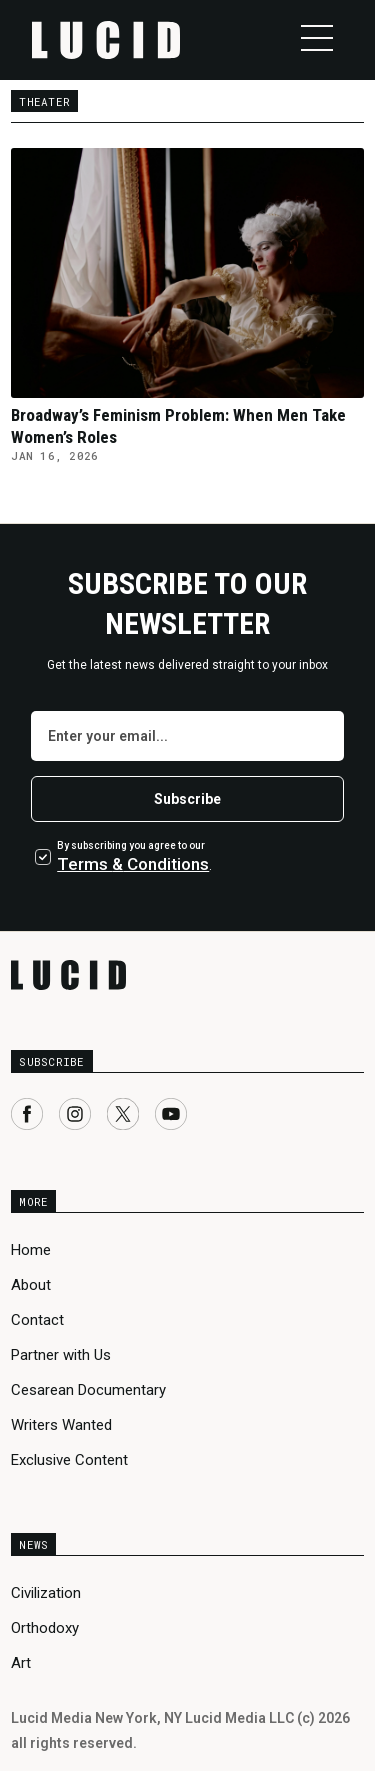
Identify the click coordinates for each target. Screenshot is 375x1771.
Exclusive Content (69, 1460)
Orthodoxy (45, 1628)
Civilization (46, 1593)
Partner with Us (61, 1355)
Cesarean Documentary (88, 1390)
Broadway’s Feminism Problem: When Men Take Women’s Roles (178, 426)
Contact (37, 1320)
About (31, 1285)
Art (21, 1663)
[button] (317, 38)
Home (31, 1250)
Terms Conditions (133, 864)
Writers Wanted (61, 1425)
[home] (106, 40)
